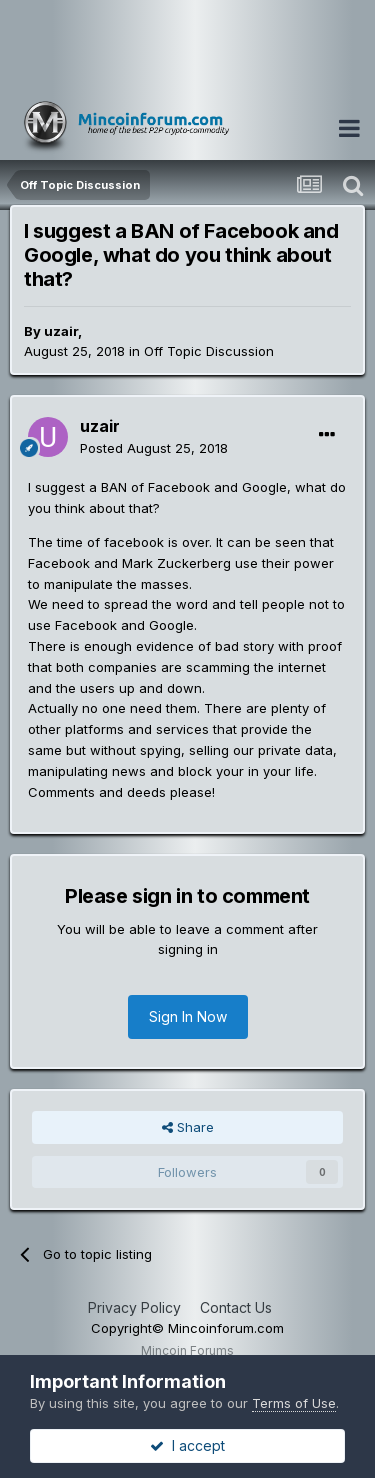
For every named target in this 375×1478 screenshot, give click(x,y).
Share (188, 1127)
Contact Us (236, 1307)
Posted (154, 448)
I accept (187, 1445)
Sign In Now (188, 1016)
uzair (61, 331)
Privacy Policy (134, 1307)
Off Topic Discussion (209, 351)
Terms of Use (294, 1403)
